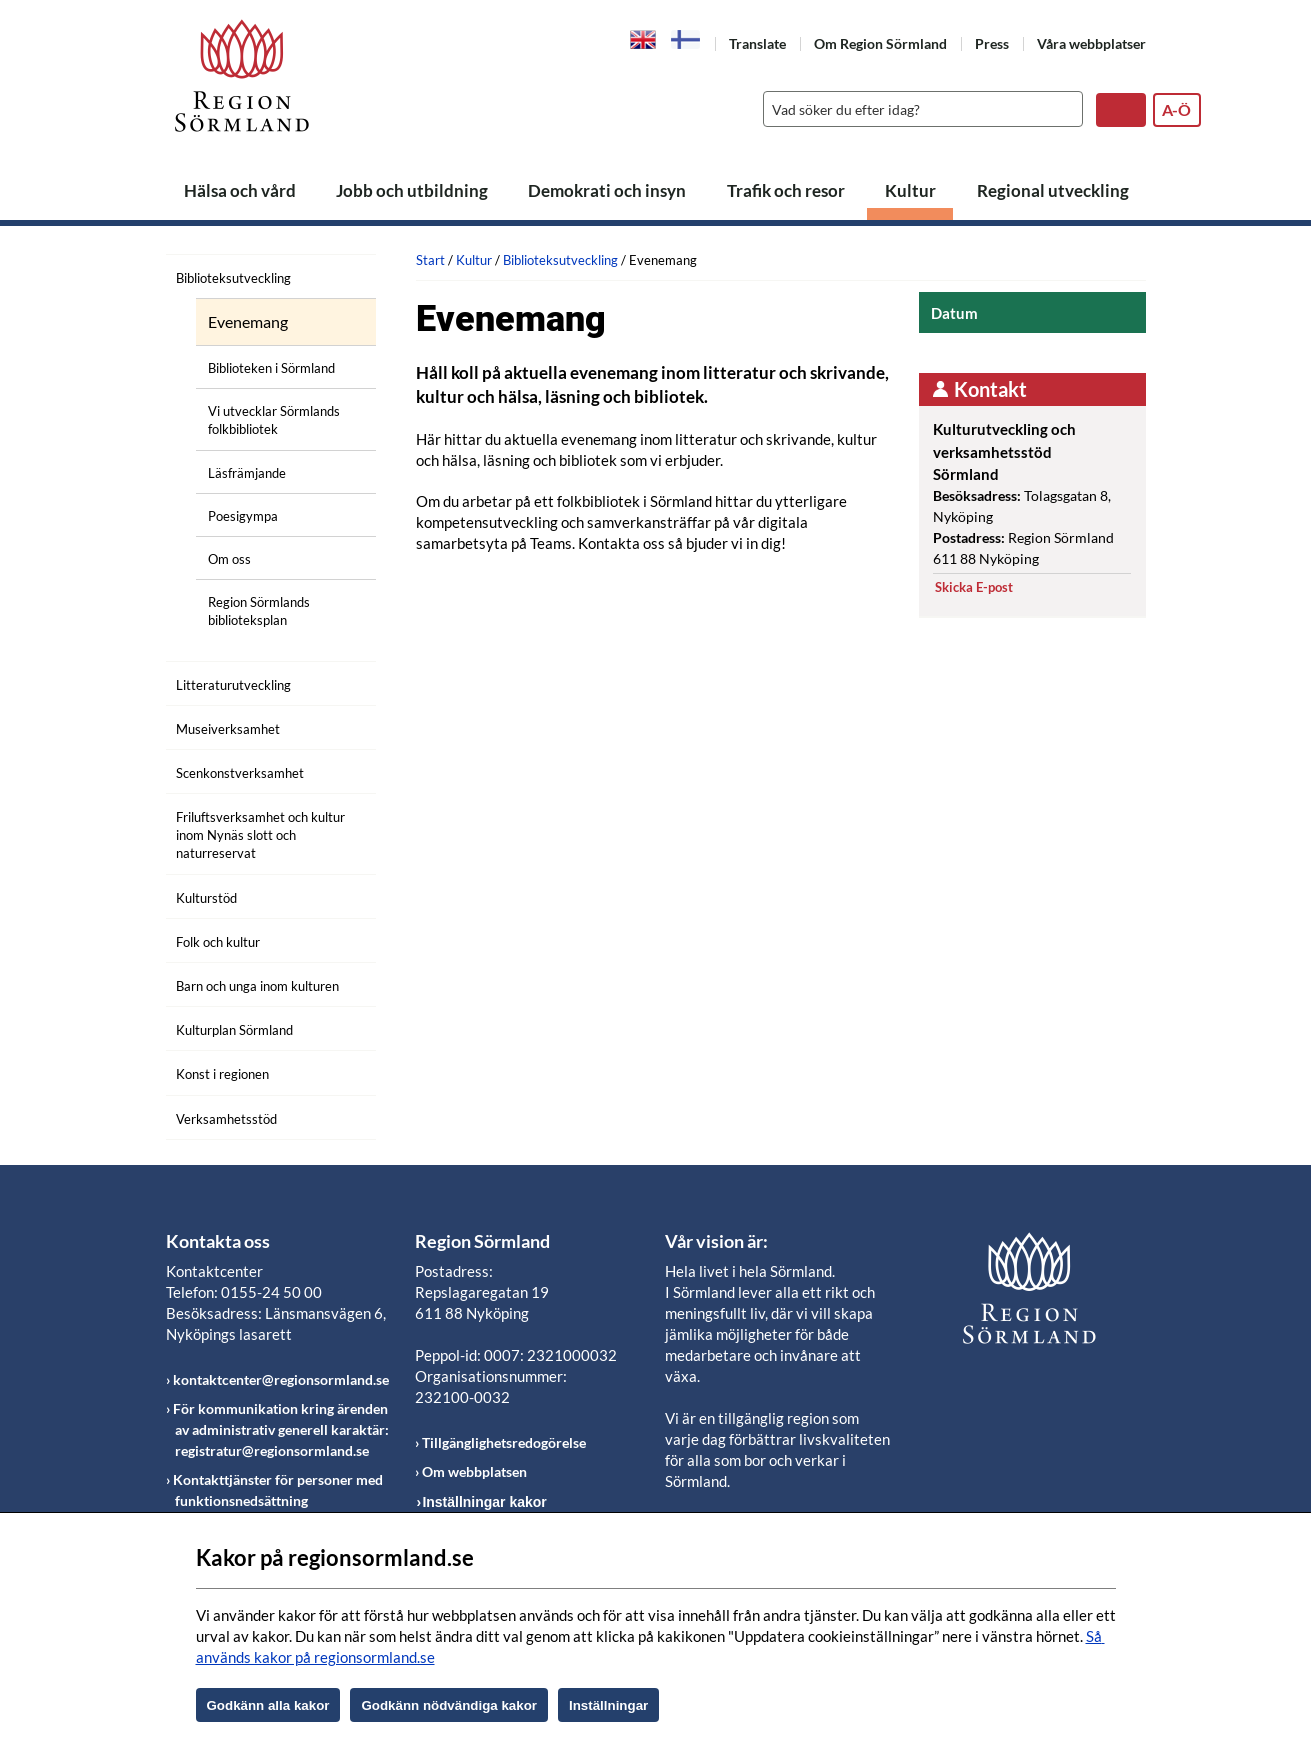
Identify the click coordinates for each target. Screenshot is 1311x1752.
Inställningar (608, 1705)
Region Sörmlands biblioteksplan (259, 611)
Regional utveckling (1053, 190)
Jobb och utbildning (412, 190)
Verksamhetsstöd (226, 1119)
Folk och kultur (218, 942)
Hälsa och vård (240, 190)
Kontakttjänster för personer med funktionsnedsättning (278, 1490)
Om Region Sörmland (880, 43)
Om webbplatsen (474, 1471)
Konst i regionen (222, 1074)
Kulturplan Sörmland (234, 1030)
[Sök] (918, 109)
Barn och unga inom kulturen (257, 986)
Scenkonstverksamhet (240, 773)
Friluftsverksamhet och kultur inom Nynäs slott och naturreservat (260, 835)
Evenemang (248, 322)
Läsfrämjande (247, 473)
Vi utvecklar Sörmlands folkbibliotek (274, 420)
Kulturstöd (206, 898)
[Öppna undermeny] (346, 275)
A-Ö (1176, 109)
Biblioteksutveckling (233, 278)
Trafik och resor (786, 190)
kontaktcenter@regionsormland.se (281, 1379)
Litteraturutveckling (233, 685)
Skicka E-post (974, 587)
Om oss (229, 559)
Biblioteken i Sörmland (271, 368)
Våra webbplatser (1091, 43)
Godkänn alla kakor (268, 1705)
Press (992, 43)
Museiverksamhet (228, 729)
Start (430, 260)
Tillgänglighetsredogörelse (504, 1442)
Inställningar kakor (484, 1502)
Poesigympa (243, 516)
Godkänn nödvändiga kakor (449, 1705)
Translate (757, 43)
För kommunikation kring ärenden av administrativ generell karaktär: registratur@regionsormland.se (281, 1429)
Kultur (910, 190)
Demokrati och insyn (607, 190)
